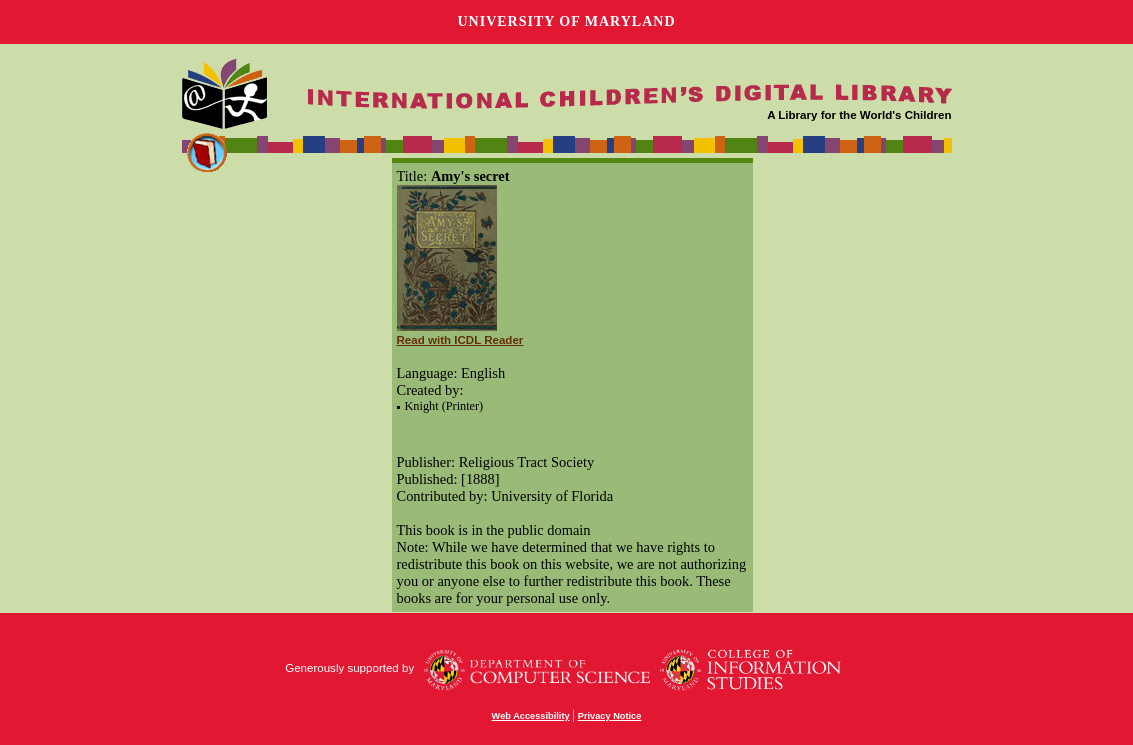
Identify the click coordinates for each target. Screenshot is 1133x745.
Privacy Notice (610, 716)
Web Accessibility (531, 716)
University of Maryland (566, 21)
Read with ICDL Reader (460, 340)
